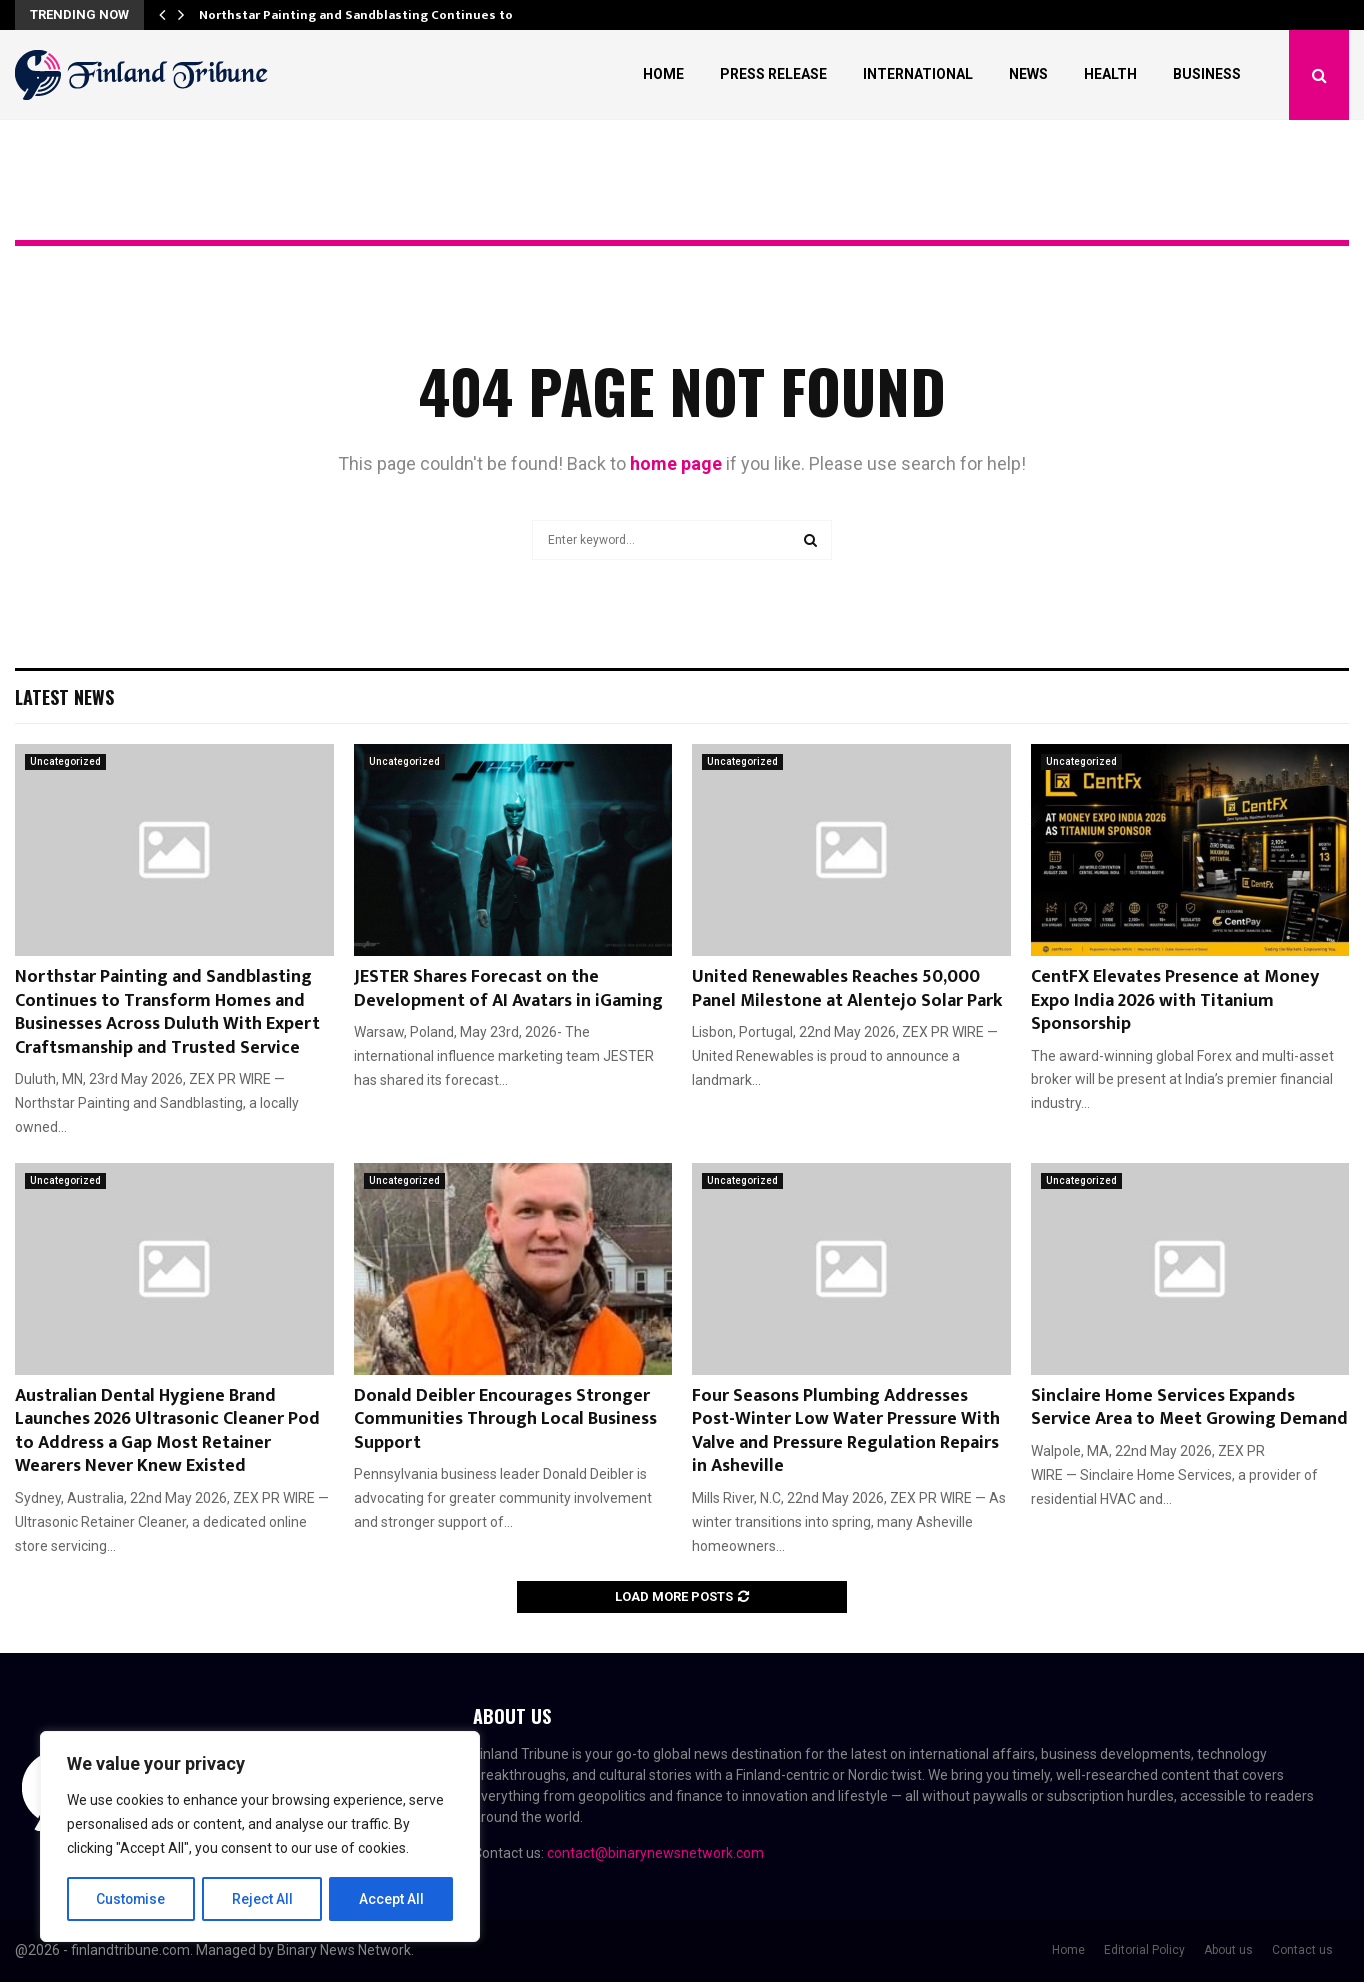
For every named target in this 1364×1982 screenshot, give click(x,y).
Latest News (64, 697)
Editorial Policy (1144, 1950)
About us (1228, 1950)
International (918, 74)
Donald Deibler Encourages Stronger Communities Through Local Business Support (505, 1419)
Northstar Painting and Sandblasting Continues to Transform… (396, 15)
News (1028, 74)
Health (1110, 74)
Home (663, 74)
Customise (131, 1899)
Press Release (773, 74)
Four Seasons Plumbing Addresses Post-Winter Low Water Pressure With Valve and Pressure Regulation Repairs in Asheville (846, 1431)
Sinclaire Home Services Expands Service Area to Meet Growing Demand (1189, 1407)
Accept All (391, 1899)
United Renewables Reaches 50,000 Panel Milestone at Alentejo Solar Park (847, 988)
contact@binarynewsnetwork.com (655, 1853)
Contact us (1302, 1950)
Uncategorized (65, 761)
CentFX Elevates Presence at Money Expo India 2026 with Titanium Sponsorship (1175, 1000)
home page (676, 463)
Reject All (263, 1899)
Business (1207, 74)
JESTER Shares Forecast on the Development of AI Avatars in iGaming (508, 988)
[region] (260, 1837)
